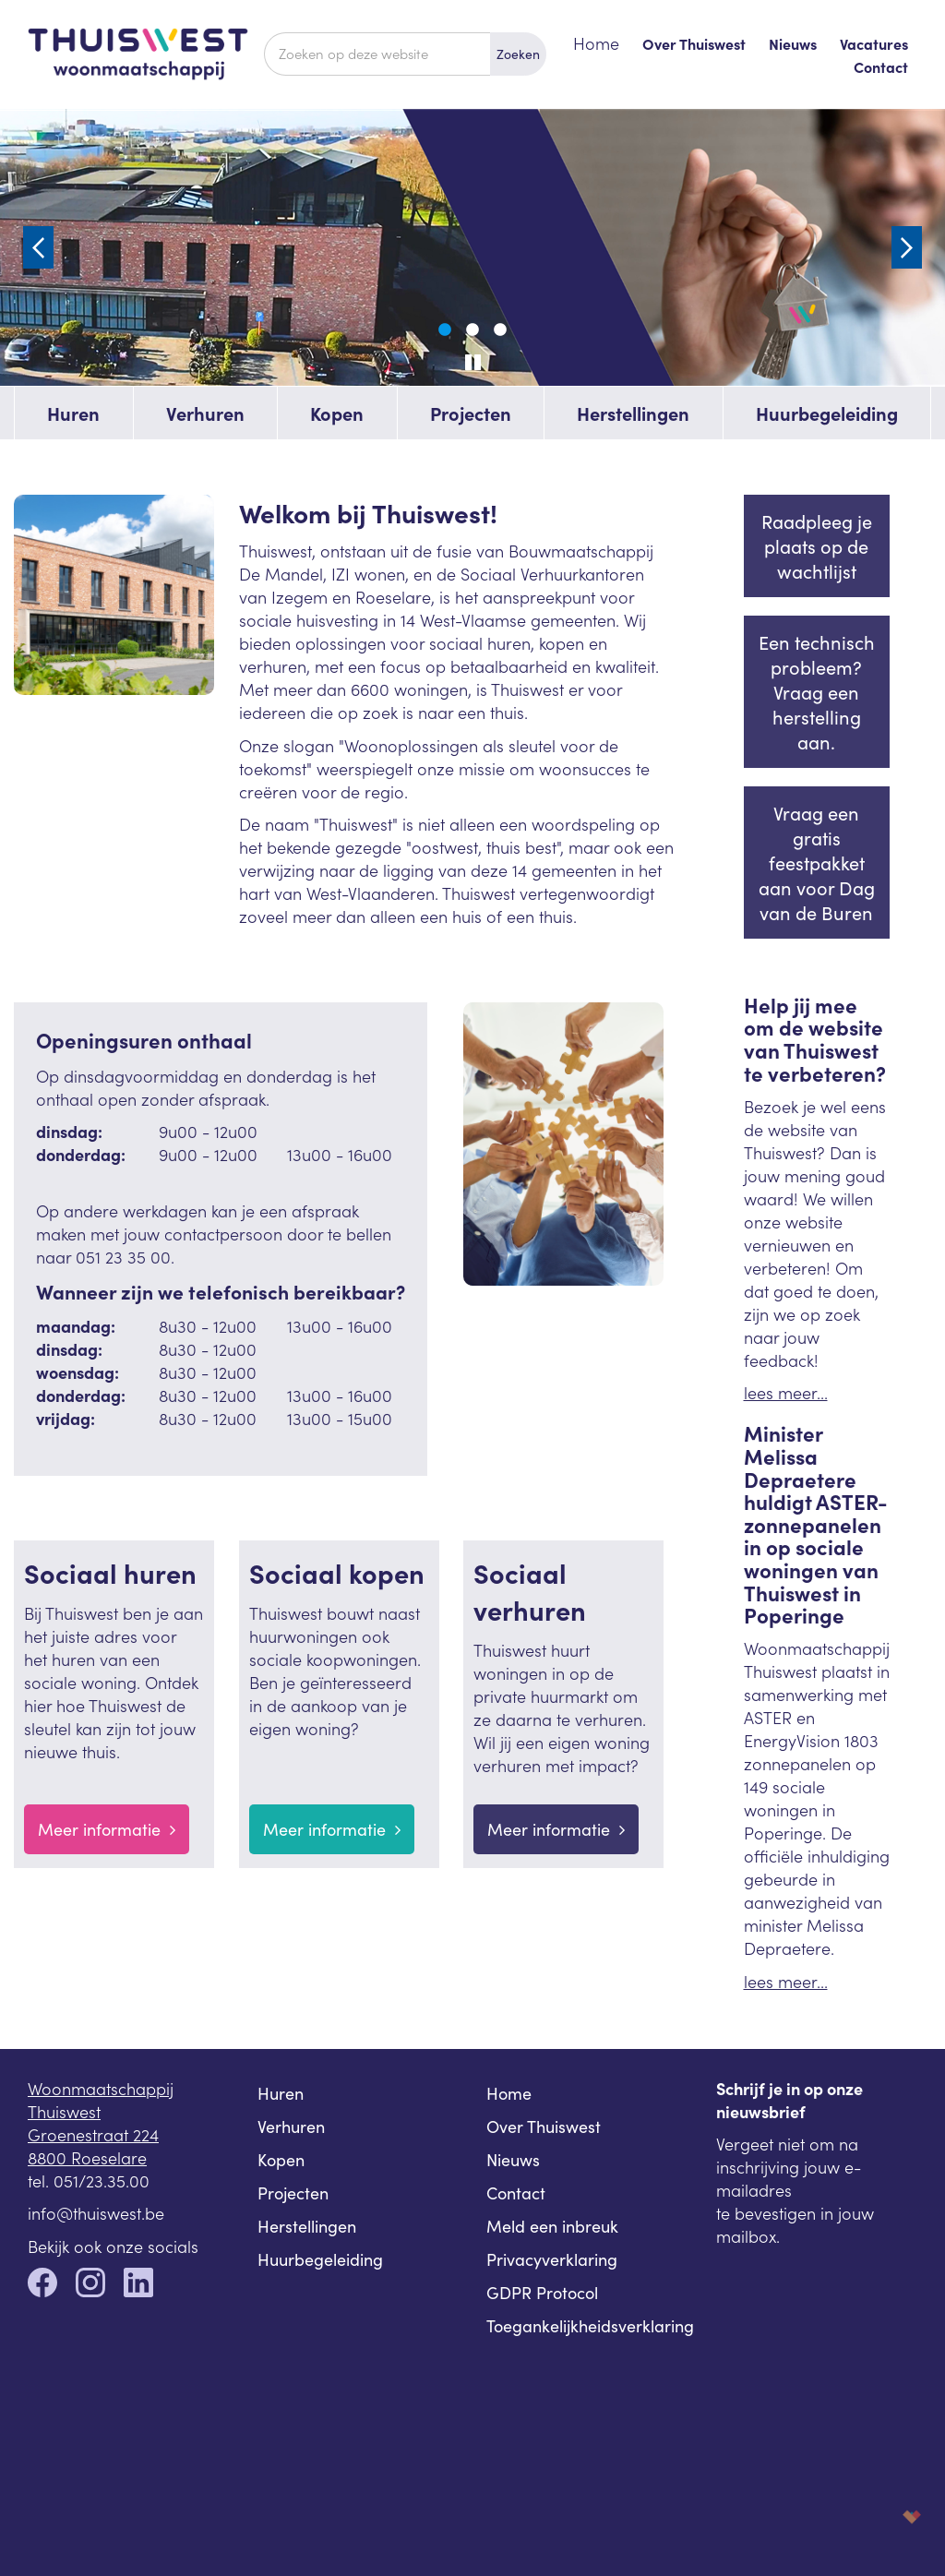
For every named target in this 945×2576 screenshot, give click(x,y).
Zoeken (518, 54)
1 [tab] (445, 330)
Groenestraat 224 (93, 2134)
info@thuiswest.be (96, 2212)
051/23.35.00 (102, 2180)
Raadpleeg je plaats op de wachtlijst (816, 546)
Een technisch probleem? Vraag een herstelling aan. (817, 691)
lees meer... (786, 1392)
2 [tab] (472, 330)
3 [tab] (500, 330)
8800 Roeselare (87, 2157)
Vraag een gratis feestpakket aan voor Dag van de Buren (817, 862)
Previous (38, 247)
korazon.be (882, 2516)
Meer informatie (106, 1829)
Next (906, 247)
